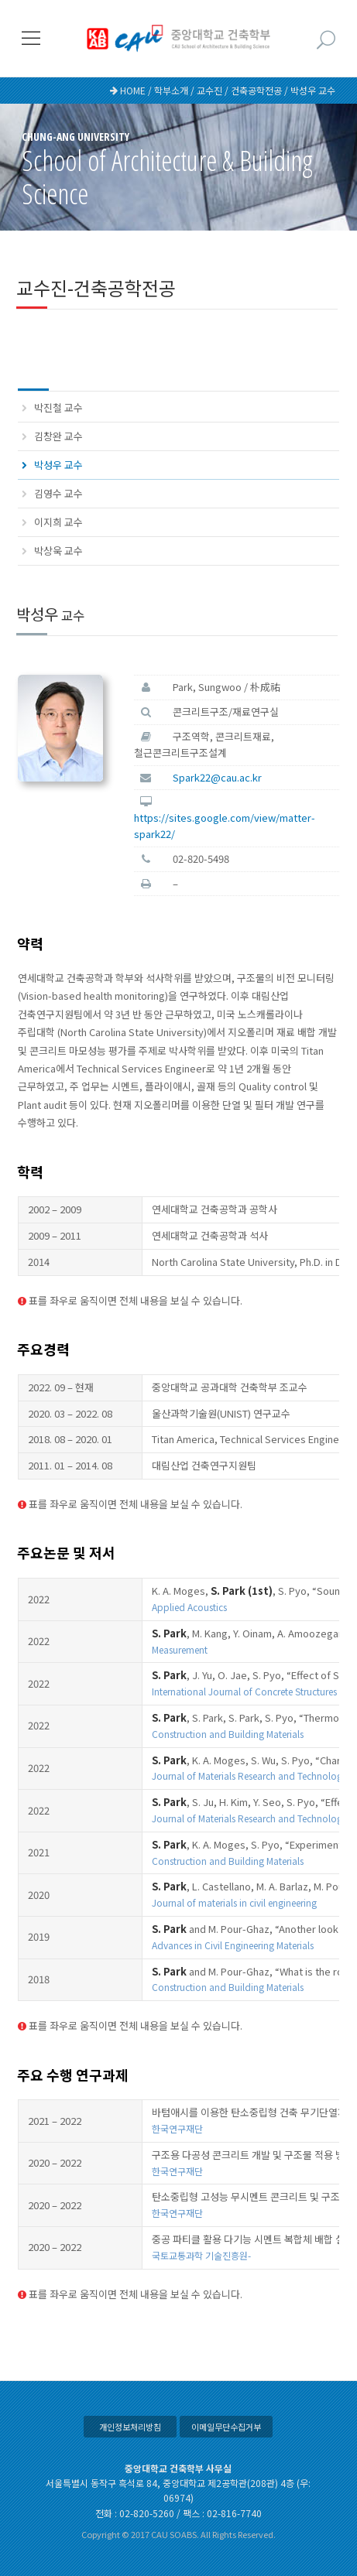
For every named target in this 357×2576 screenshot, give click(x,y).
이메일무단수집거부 (226, 2426)
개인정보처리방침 (130, 2426)
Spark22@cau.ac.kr (217, 777)
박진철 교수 (58, 407)
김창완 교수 (58, 436)
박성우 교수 (58, 464)
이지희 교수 (58, 522)
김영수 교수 (58, 493)
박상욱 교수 (58, 550)
